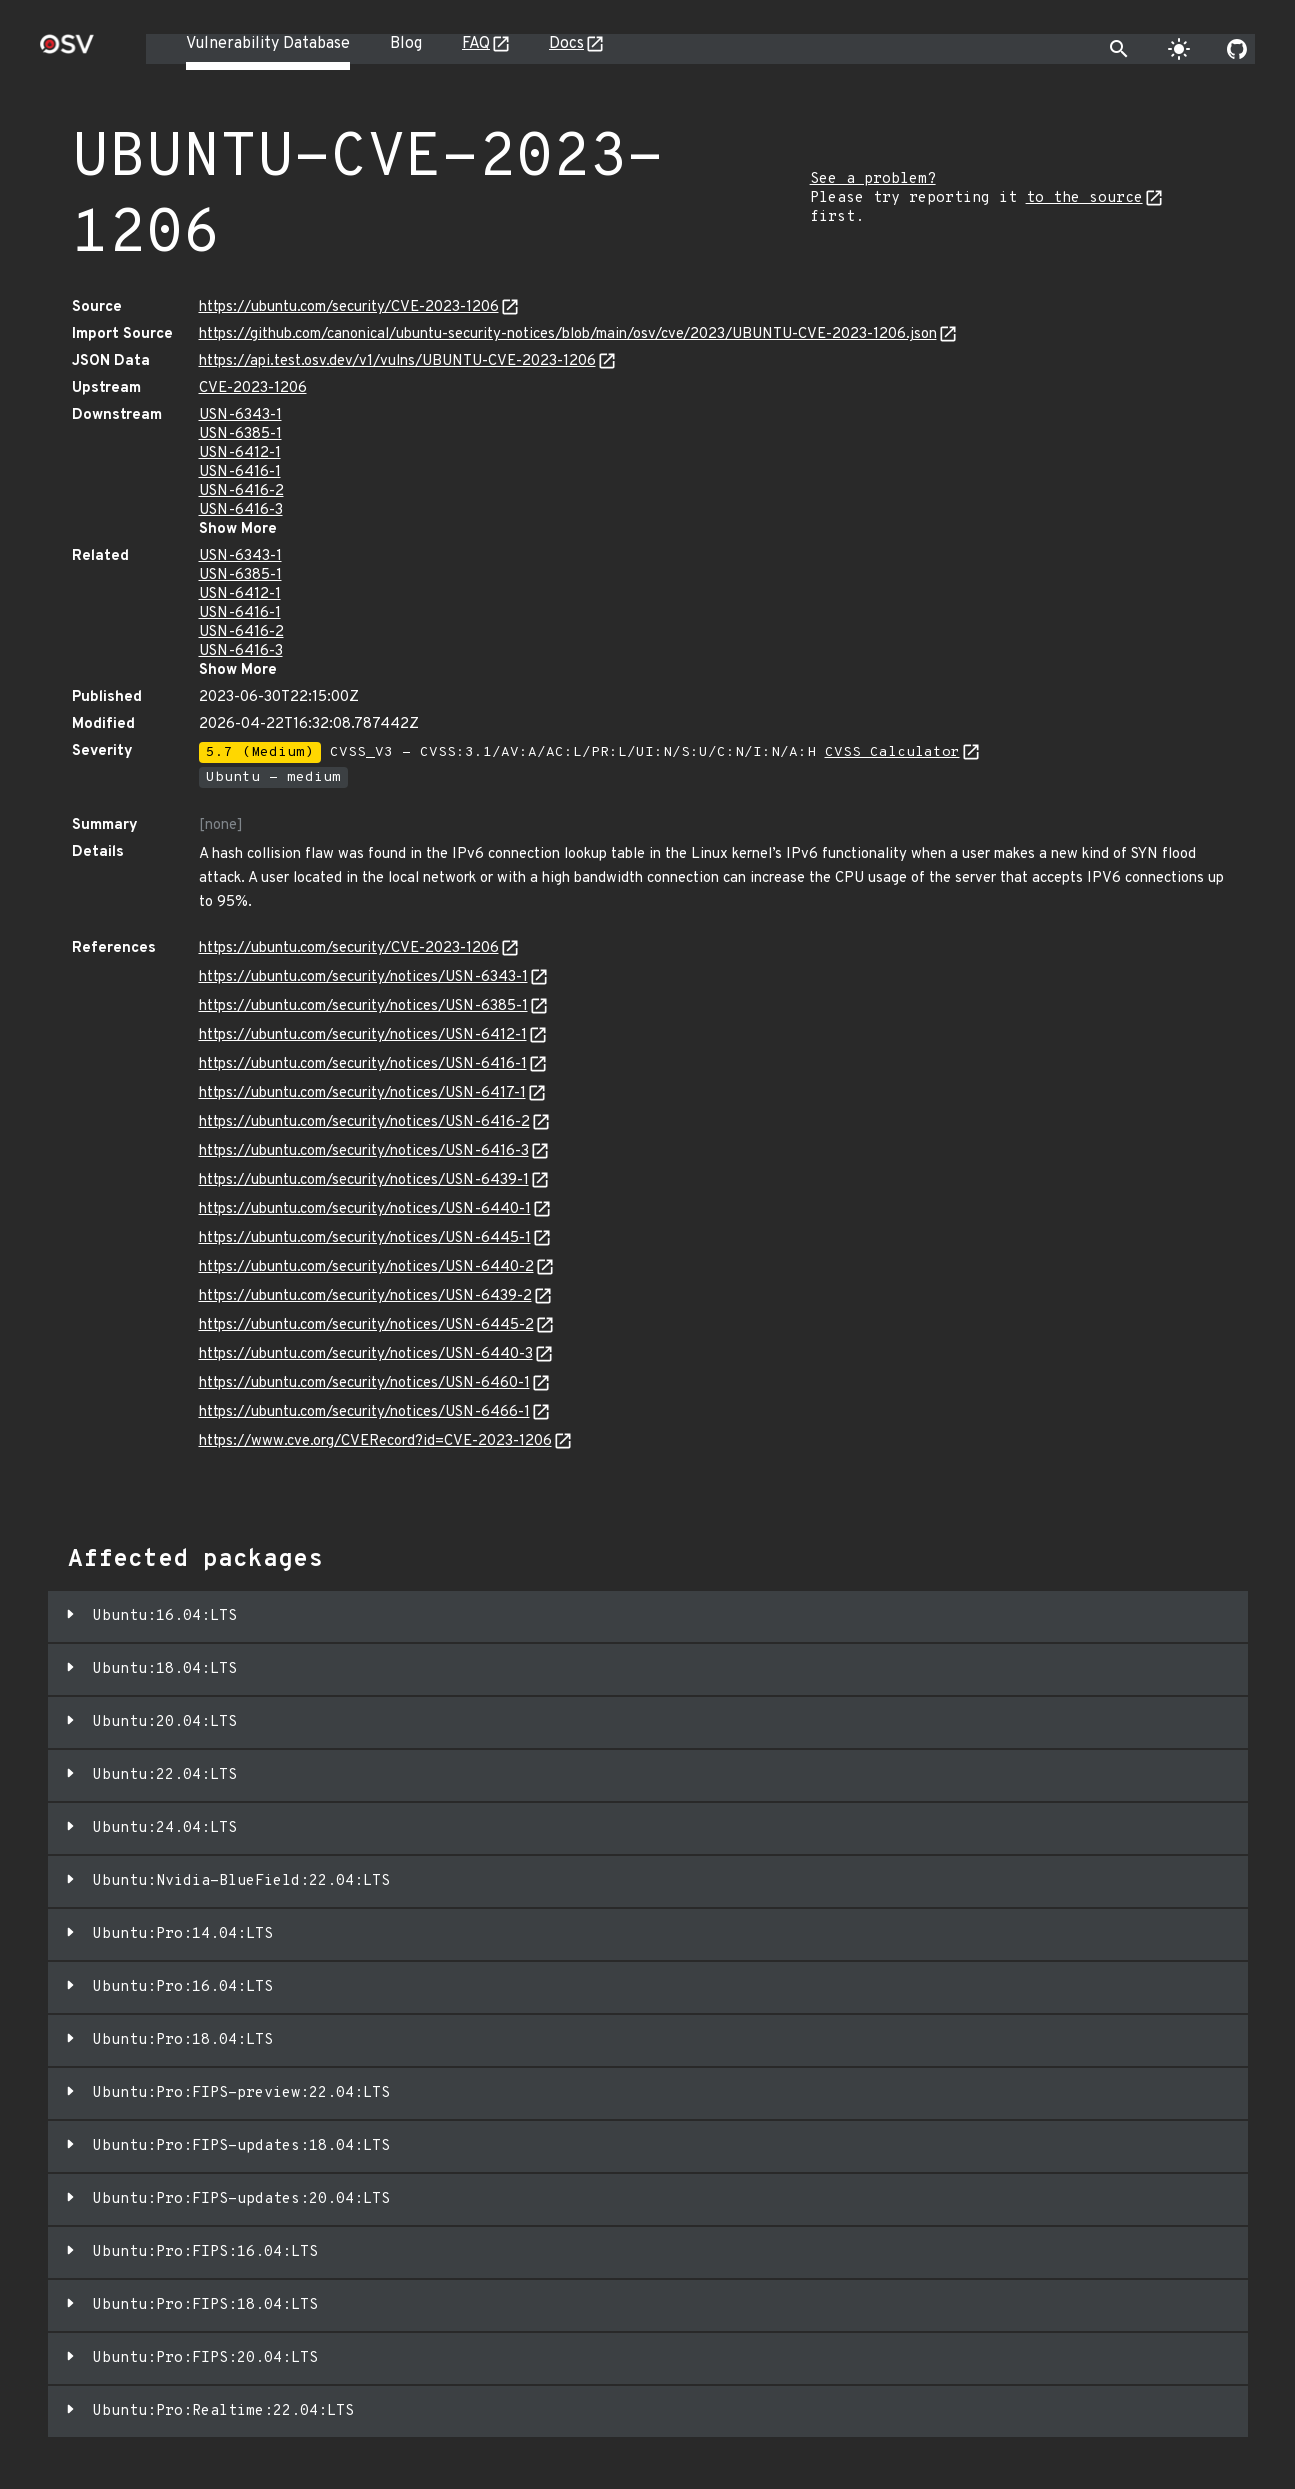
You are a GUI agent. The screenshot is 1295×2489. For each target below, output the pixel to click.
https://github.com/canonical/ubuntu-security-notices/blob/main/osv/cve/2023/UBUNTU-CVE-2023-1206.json (568, 334)
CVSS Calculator (892, 752)
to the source (1084, 198)
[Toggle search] (1119, 49)
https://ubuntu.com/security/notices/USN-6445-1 (365, 1238)
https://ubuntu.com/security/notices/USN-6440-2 (366, 1267)
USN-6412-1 (240, 453)
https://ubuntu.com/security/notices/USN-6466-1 (364, 1412)
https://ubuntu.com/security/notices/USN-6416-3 (364, 1151)
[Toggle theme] (1179, 49)
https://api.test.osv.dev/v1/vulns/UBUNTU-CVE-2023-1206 (397, 361)
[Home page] (67, 50)
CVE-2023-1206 (253, 388)
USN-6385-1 (240, 434)
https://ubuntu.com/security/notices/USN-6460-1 (364, 1383)
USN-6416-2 (241, 491)
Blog (406, 44)
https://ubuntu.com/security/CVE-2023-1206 (349, 307)
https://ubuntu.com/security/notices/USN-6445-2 (366, 1325)
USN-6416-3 (241, 510)
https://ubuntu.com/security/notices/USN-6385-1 (363, 1006)
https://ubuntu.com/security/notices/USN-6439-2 (365, 1296)
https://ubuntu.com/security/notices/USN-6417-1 (362, 1093)
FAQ (476, 44)
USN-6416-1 (240, 472)
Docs (566, 44)
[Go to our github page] (1237, 49)
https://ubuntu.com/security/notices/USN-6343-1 (363, 977)
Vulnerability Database (268, 44)
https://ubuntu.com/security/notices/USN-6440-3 (366, 1354)
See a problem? (873, 179)
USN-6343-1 (240, 415)
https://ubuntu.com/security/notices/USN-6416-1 (363, 1064)
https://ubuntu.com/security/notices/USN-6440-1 (365, 1209)
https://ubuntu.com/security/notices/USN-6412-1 (363, 1035)
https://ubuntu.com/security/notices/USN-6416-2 (364, 1122)
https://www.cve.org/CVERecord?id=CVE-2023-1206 (375, 1441)
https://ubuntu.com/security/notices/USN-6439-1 (364, 1180)
